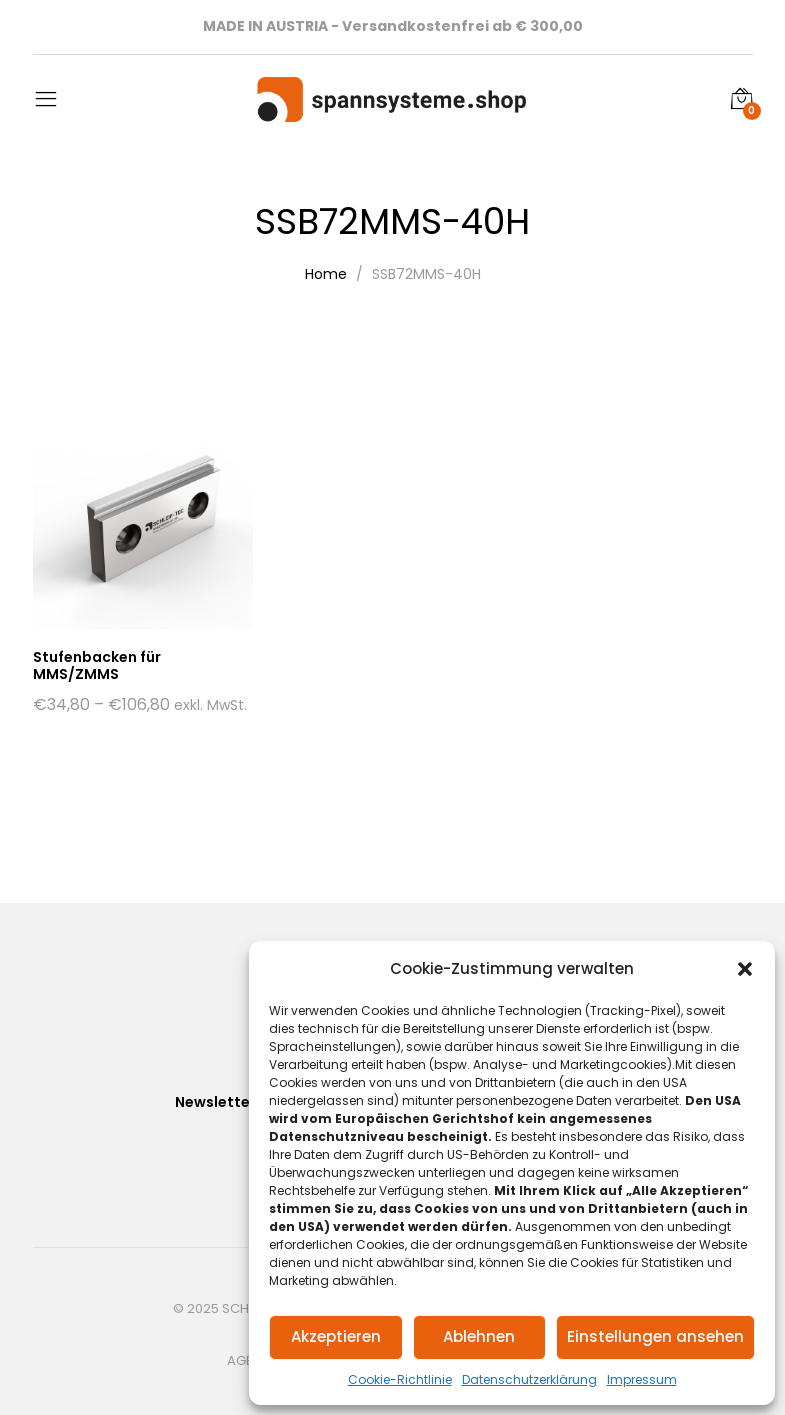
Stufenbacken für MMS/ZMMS (97, 665)
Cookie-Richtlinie (400, 1379)
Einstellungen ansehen (655, 1336)
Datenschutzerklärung (529, 1379)
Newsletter (215, 1102)
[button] (745, 969)
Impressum (642, 1379)
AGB (240, 1360)
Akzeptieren (336, 1336)
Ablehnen (479, 1336)
